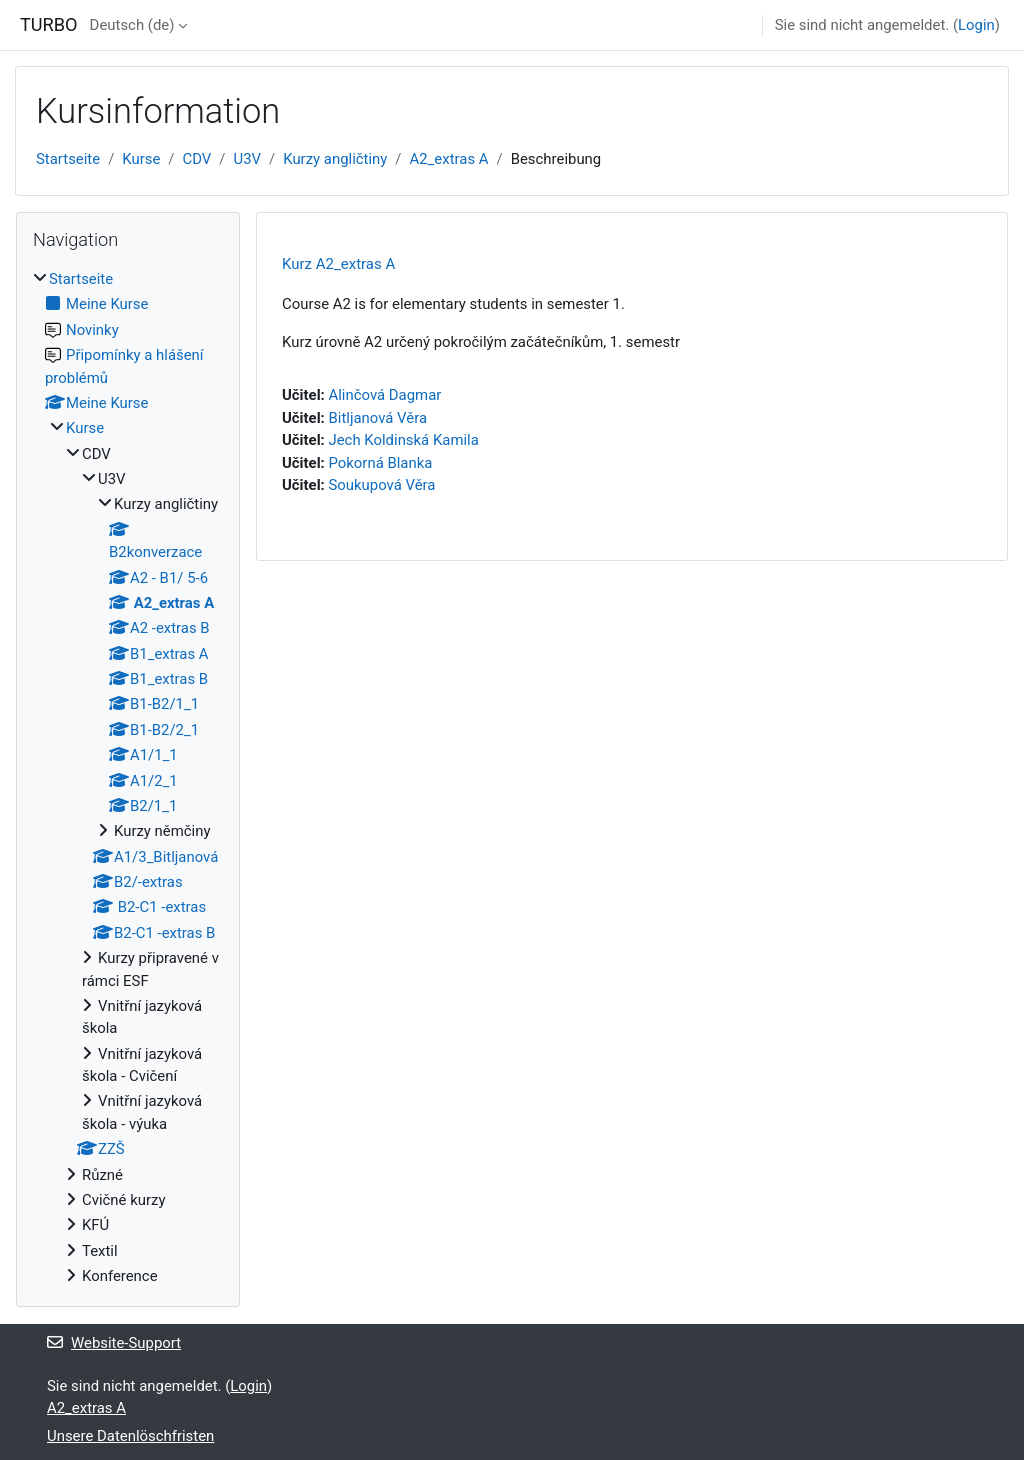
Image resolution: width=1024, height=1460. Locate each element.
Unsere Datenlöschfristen (130, 1436)
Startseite (68, 159)
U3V (248, 159)
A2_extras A (449, 159)
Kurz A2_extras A (338, 264)
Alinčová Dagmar (384, 395)
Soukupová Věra (381, 485)
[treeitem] (128, 777)
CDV (197, 159)
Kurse (141, 159)
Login (976, 25)
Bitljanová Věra (377, 418)
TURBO (49, 24)
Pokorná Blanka (380, 463)
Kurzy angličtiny (335, 159)
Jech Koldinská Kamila (403, 440)
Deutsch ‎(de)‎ (132, 25)
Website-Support (114, 1343)
